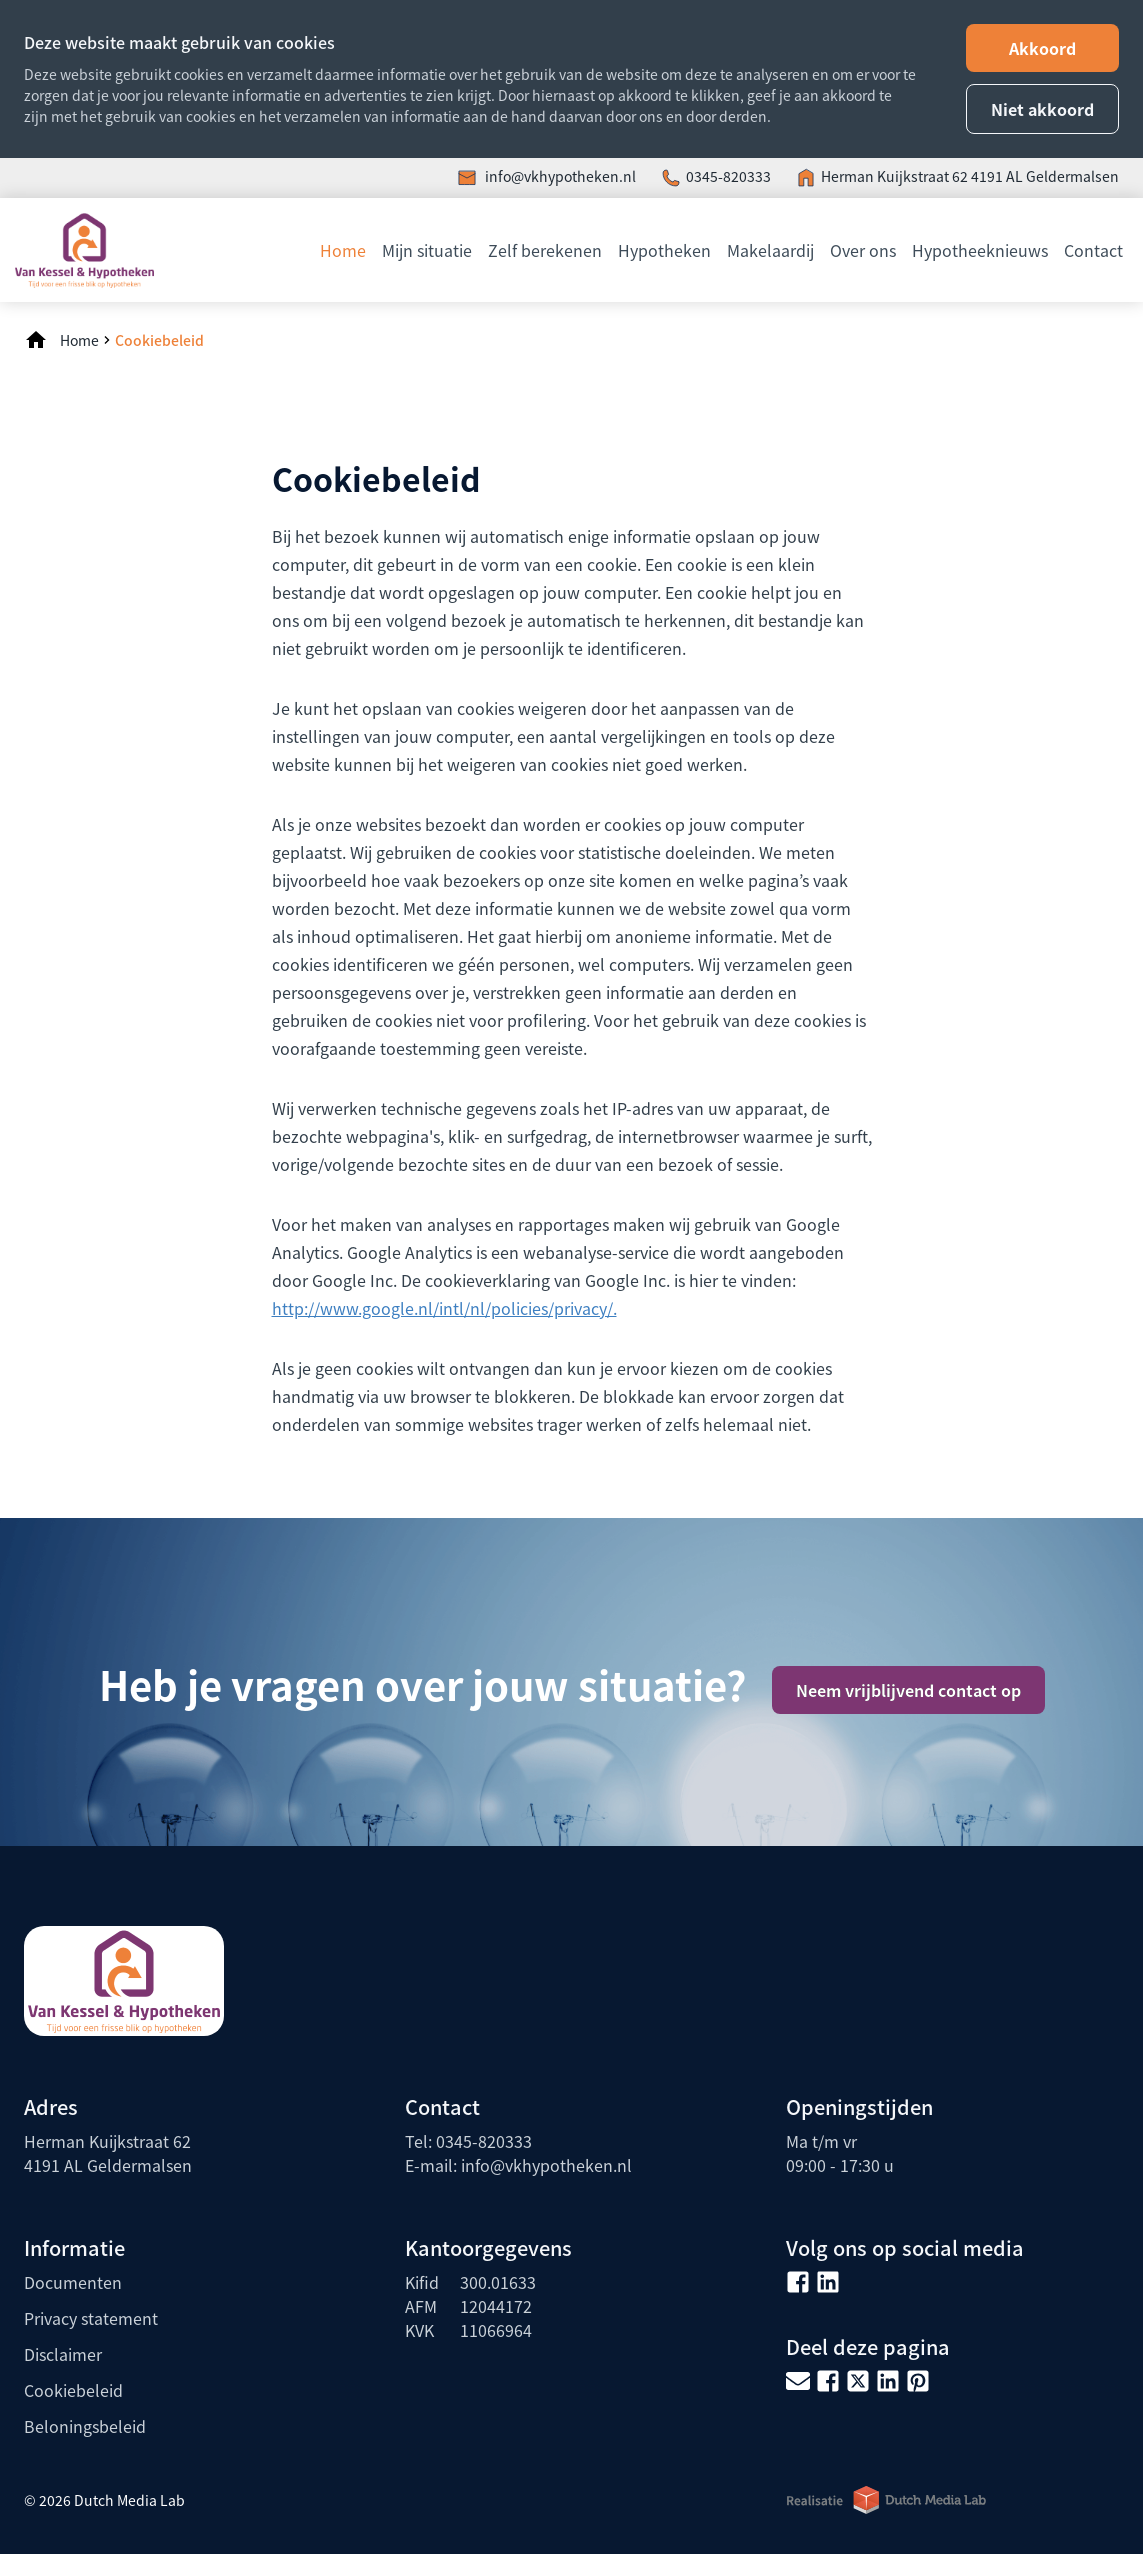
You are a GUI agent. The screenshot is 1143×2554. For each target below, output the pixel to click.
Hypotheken (664, 250)
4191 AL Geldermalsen (1045, 176)
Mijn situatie (427, 250)
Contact (1093, 250)
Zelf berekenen (545, 250)
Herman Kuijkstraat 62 (896, 176)
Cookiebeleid (159, 340)
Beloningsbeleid (85, 2426)
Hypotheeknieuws (980, 250)
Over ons (863, 250)
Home (343, 250)
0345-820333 (728, 176)
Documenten (73, 2282)
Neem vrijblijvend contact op (908, 1690)
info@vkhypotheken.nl (559, 176)
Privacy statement (91, 2318)
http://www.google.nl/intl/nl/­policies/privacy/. (444, 1308)
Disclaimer (63, 2354)
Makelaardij (770, 250)
